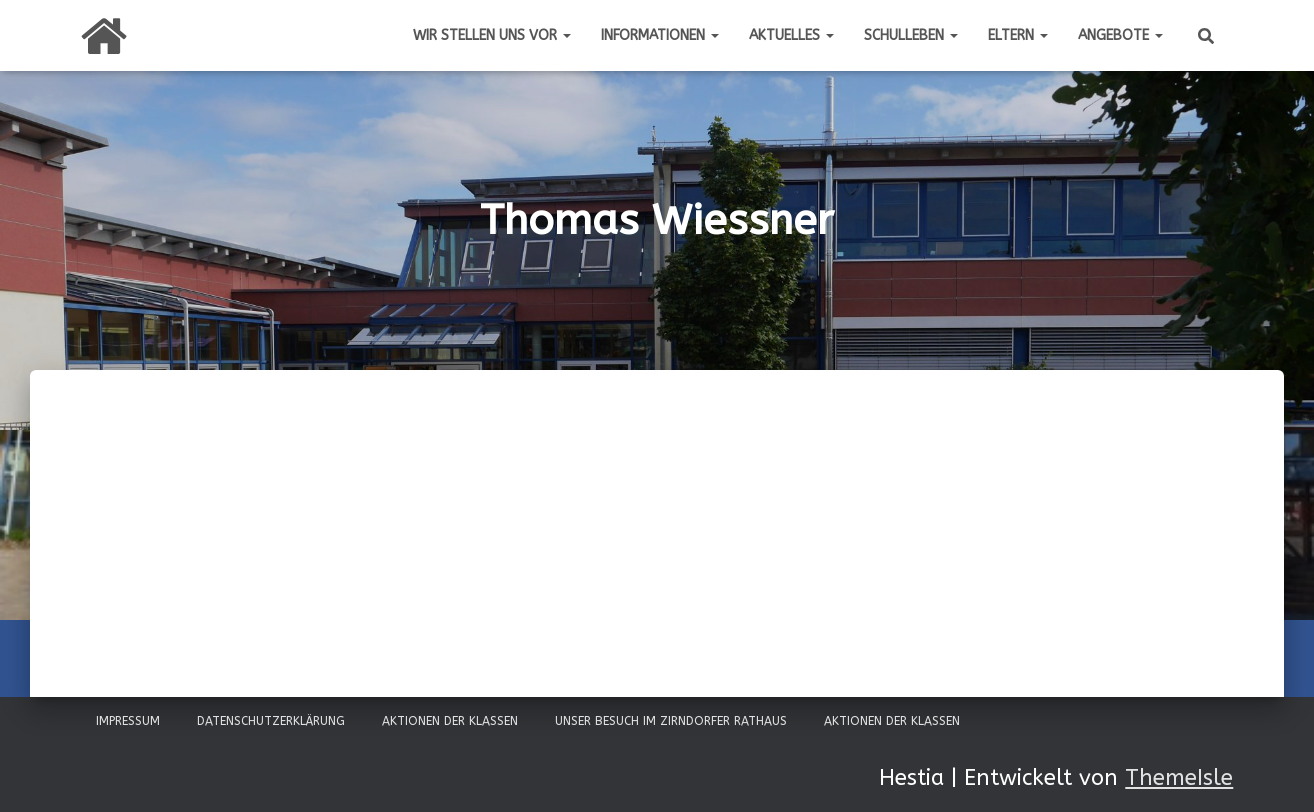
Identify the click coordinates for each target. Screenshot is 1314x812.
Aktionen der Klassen (450, 721)
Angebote (1120, 35)
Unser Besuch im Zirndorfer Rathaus (671, 721)
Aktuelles (791, 35)
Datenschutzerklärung (271, 721)
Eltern (1018, 35)
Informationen (660, 35)
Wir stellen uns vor (492, 35)
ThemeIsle (1179, 778)
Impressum (128, 721)
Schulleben (911, 35)
